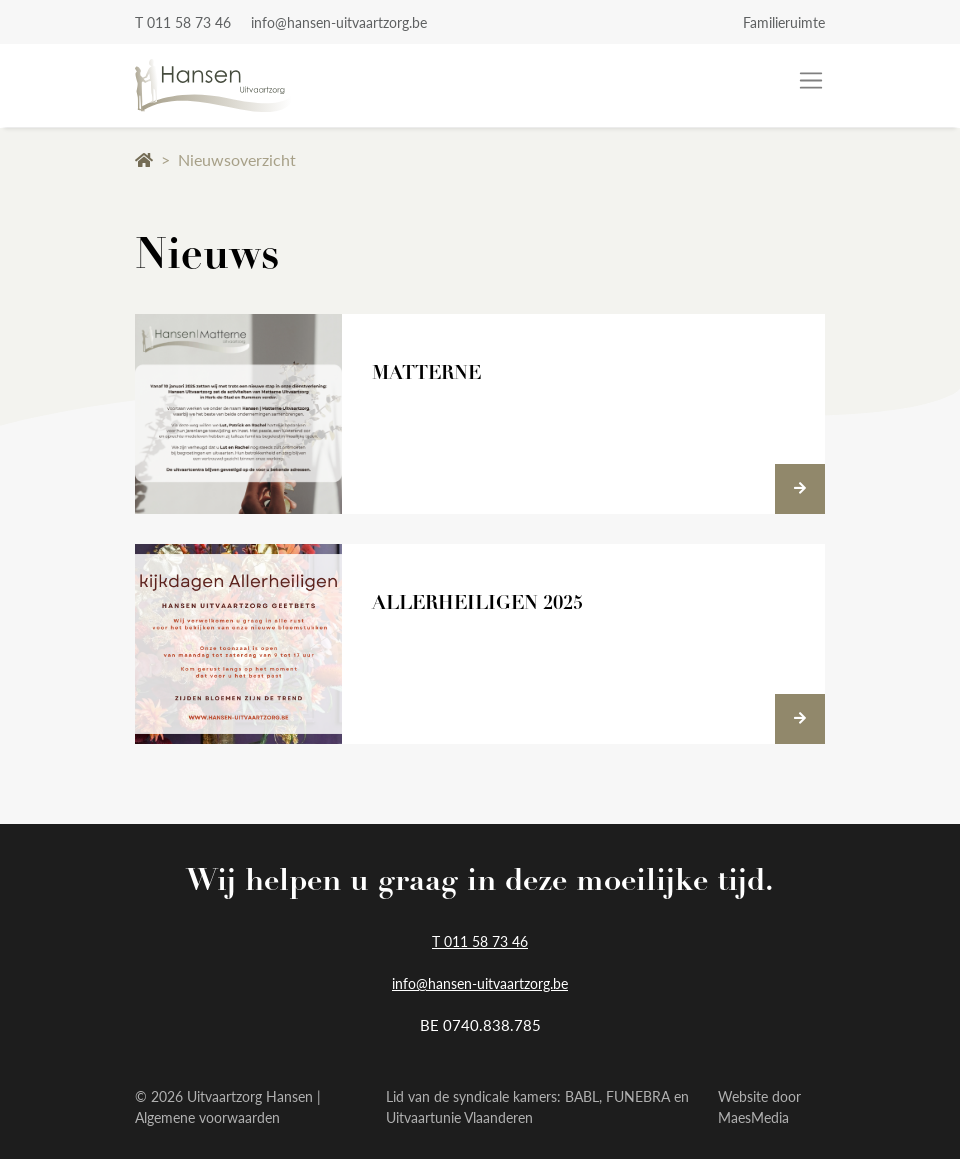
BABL (582, 1096)
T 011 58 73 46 (183, 22)
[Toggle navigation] (811, 81)
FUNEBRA (638, 1096)
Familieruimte (784, 22)
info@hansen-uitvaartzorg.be (339, 22)
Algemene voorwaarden (207, 1117)
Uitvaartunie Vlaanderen (459, 1117)
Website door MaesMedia (759, 1106)
